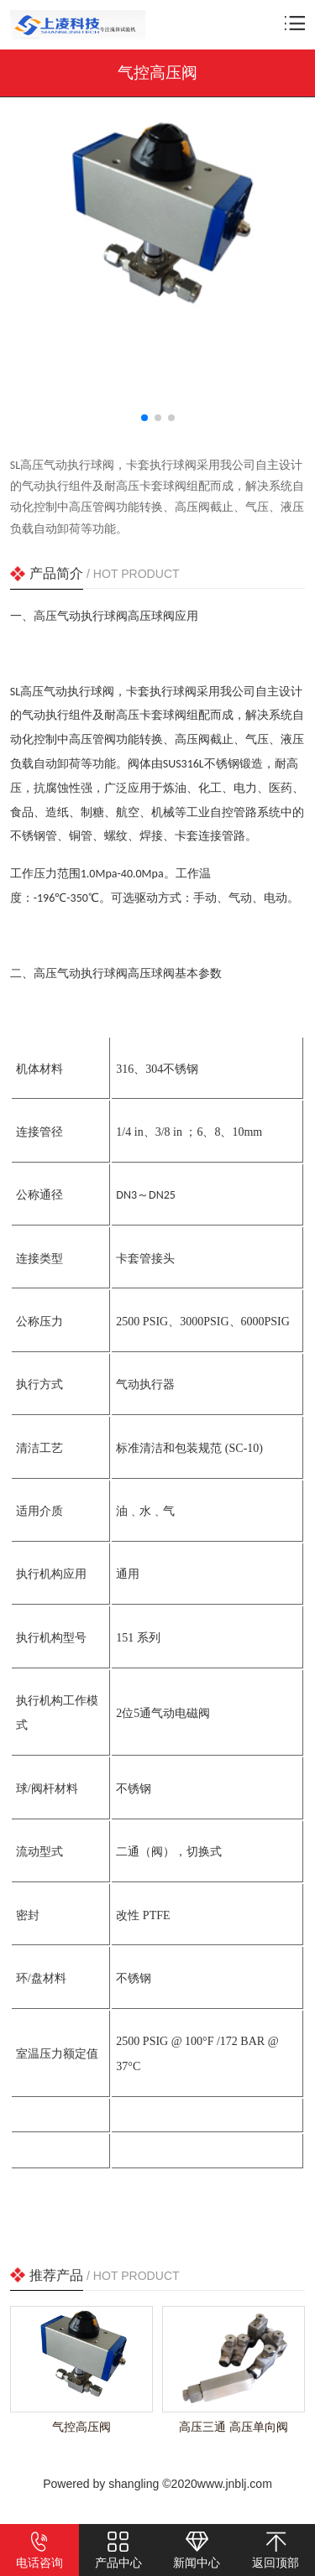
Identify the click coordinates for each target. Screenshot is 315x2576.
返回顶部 (275, 2550)
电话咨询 (39, 2550)
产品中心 (118, 2550)
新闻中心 (197, 2550)
